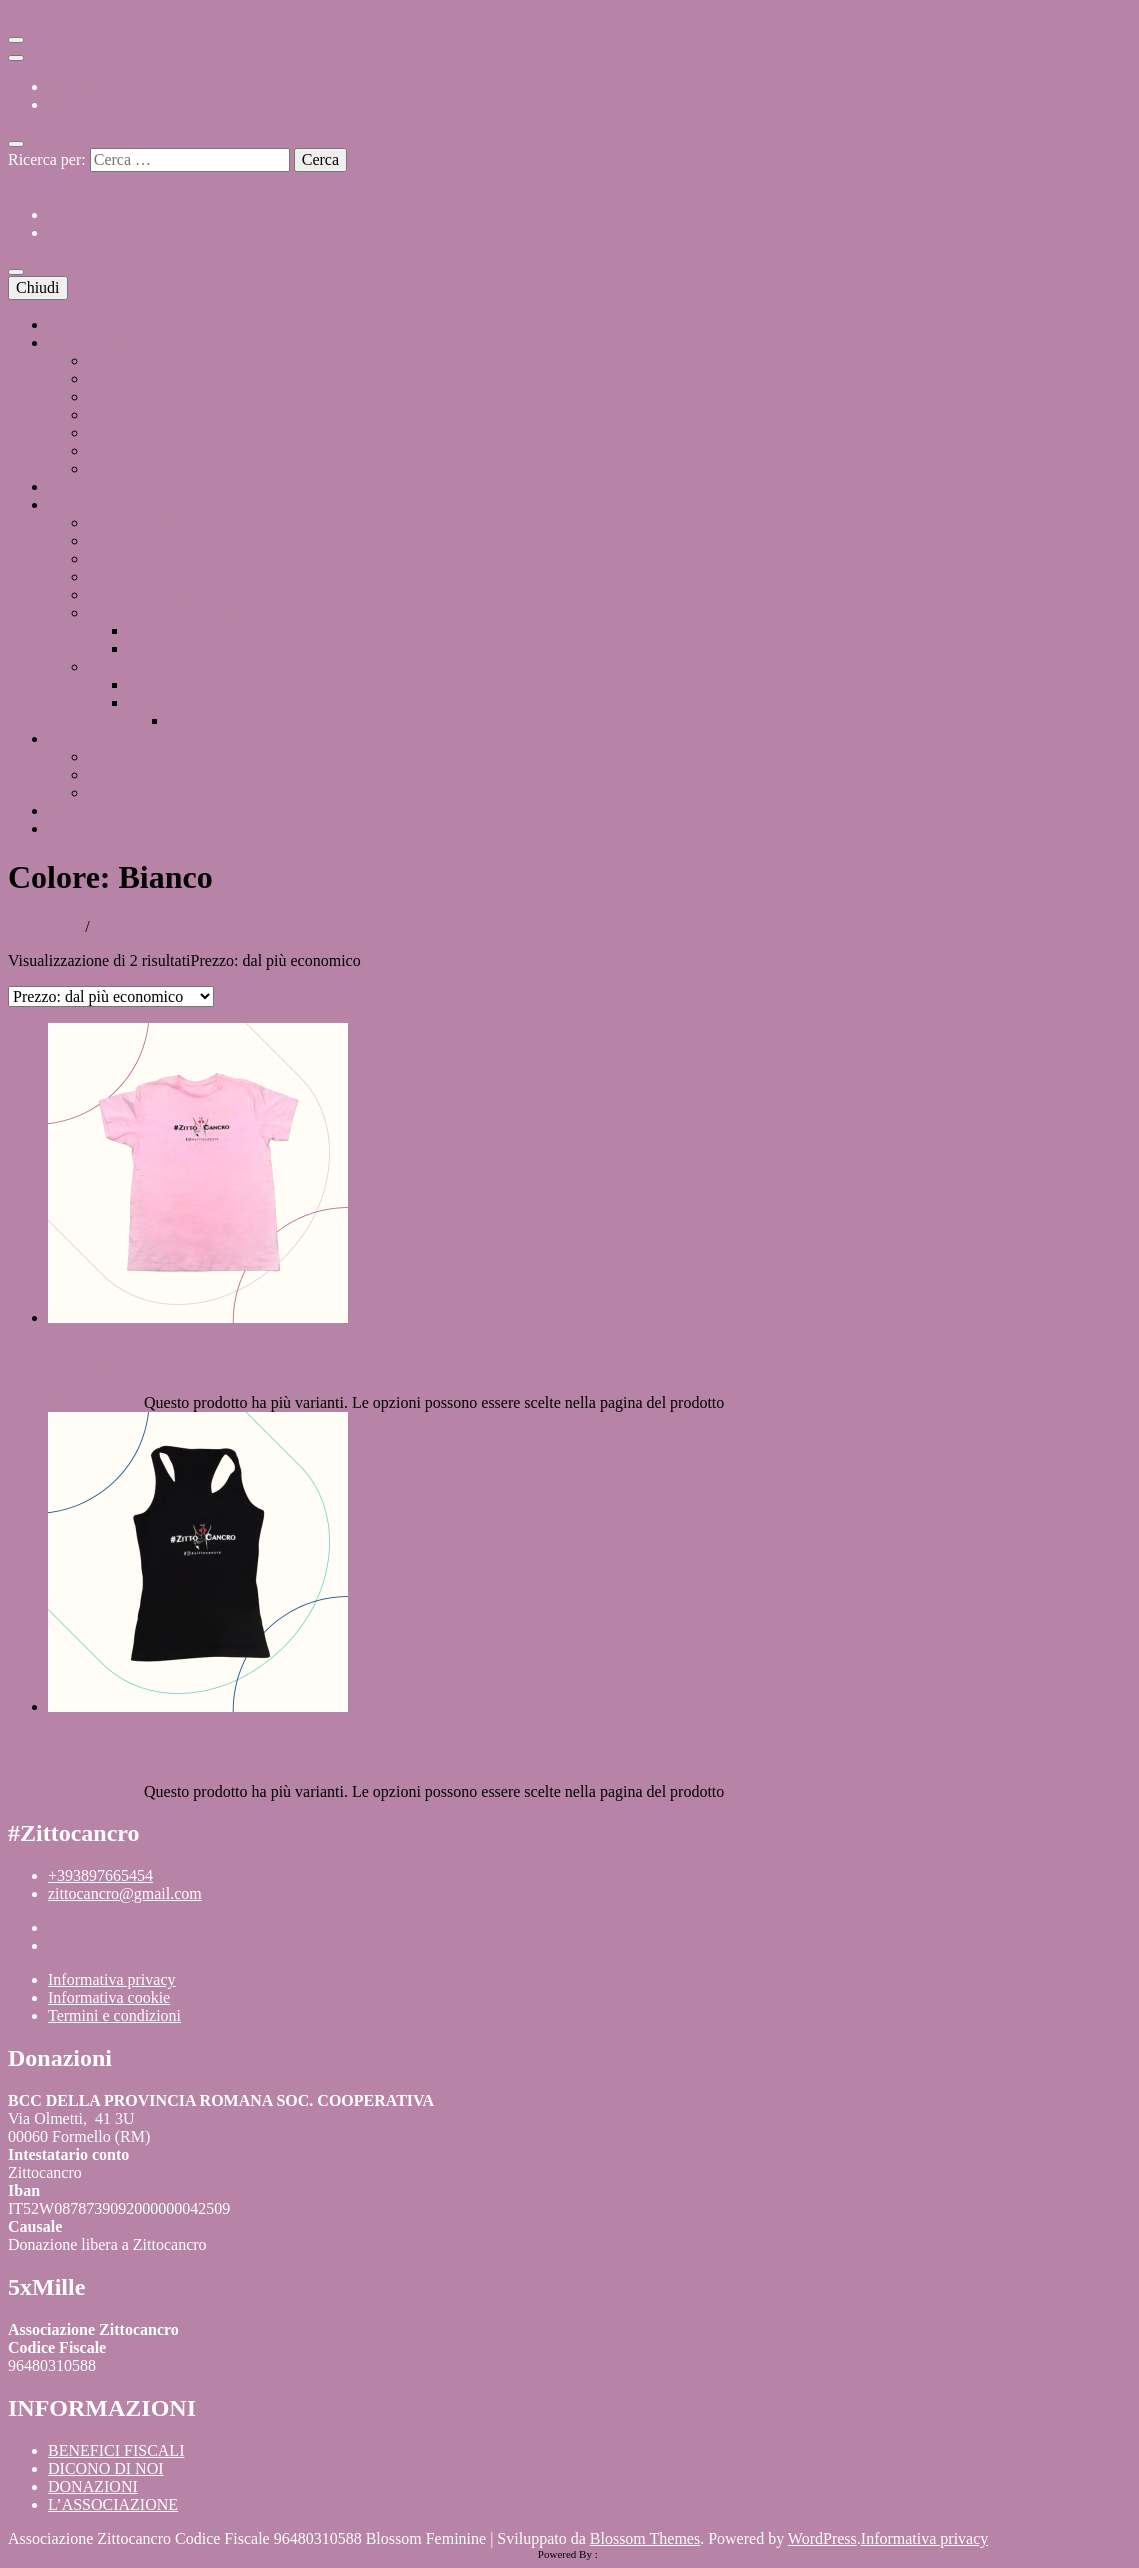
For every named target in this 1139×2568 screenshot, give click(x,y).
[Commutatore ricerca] (16, 144)
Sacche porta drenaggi (159, 594)
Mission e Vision (142, 414)
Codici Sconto (173, 630)
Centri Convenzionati (196, 648)
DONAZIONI (93, 828)
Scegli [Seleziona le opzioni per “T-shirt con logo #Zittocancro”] (120, 1402)
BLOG (70, 810)
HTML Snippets (499, 2554)
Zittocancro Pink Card (159, 612)
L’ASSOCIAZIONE (113, 342)
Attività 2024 (130, 774)
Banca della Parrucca (155, 576)
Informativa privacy (112, 1979)
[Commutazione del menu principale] (16, 272)
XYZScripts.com (637, 2554)
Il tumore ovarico (183, 684)
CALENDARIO (100, 738)
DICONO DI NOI (106, 104)
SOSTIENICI (91, 486)
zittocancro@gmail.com (125, 1893)
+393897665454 (100, 1875)
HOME (71, 324)
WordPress (822, 2538)
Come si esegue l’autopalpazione (273, 720)
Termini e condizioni (114, 2015)
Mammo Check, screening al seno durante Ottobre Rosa (267, 558)
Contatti (114, 468)
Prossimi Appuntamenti (163, 756)
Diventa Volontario (149, 450)
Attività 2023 (130, 792)
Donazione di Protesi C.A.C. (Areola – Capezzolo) (250, 522)
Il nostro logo (131, 378)
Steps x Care (128, 540)
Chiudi (38, 287)
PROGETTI (86, 504)
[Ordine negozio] (111, 996)
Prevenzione (127, 666)
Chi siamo (120, 360)
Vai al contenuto (60, 16)
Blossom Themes (645, 2538)
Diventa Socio (133, 432)
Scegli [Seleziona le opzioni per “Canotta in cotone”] (120, 1791)
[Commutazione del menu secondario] (16, 40)
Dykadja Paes (132, 396)
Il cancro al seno (180, 702)
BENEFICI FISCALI (116, 86)
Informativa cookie (109, 1997)
